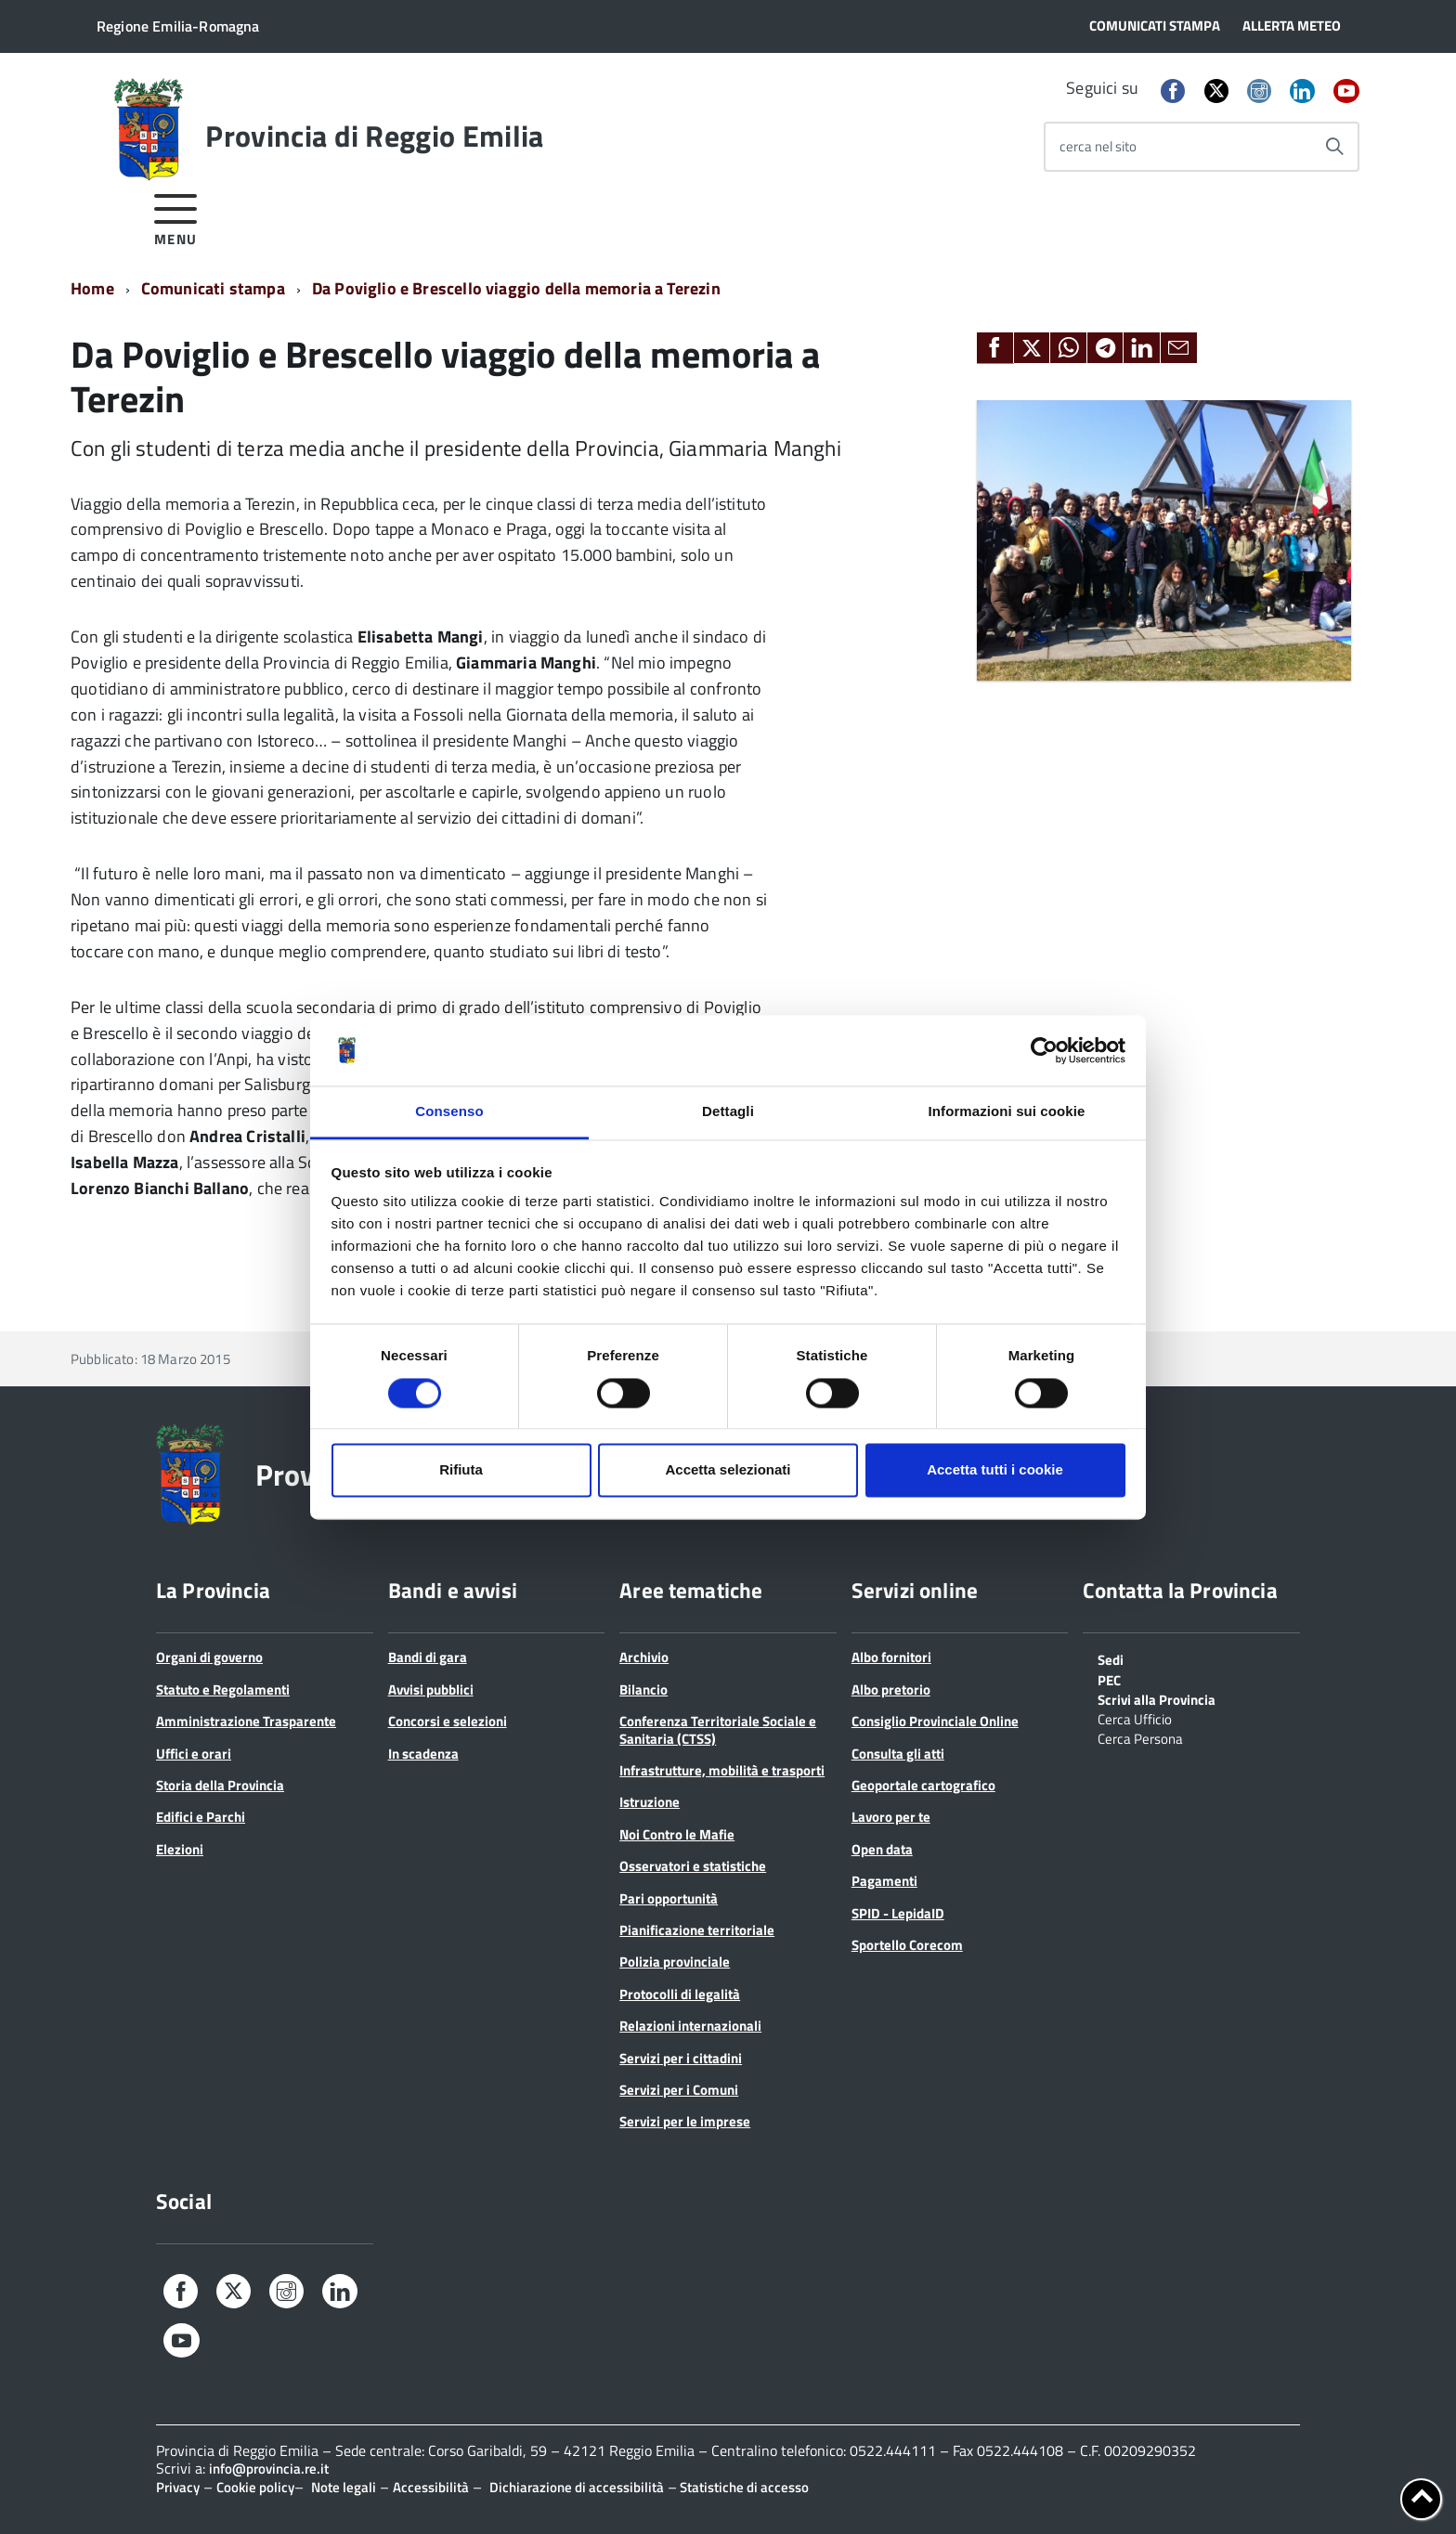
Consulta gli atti (898, 1753)
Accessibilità (431, 2487)
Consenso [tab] (449, 1112)
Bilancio (643, 1689)
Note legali (343, 2487)
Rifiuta (461, 1470)
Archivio (644, 1657)
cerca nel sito (1098, 146)
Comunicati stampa (213, 288)
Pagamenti (884, 1880)
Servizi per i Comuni (678, 2089)
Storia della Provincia (220, 1785)
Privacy (178, 2487)
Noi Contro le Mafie (676, 1834)
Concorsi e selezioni (447, 1721)
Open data (882, 1849)
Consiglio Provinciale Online (935, 1721)
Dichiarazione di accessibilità (576, 2487)
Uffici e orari (193, 1753)
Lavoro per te (891, 1816)
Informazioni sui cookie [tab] (1007, 1112)
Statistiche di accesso (743, 2487)
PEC (1109, 1679)
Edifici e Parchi (200, 1816)
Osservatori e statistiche (692, 1866)
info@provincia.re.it (269, 2468)
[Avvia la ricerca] (1334, 146)
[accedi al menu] (176, 217)
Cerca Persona (1140, 1737)
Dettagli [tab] (728, 1112)
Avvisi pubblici (431, 1689)
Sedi (1111, 1658)
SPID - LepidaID (898, 1913)
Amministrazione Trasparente (246, 1721)
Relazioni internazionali (690, 2025)
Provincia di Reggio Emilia (374, 135)
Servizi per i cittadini (680, 2058)
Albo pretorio (891, 1689)
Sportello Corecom (907, 1945)
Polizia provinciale (674, 1961)
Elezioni (179, 1849)
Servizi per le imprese (684, 2121)
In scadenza (423, 1753)
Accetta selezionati (727, 1470)
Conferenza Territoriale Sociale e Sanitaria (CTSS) (717, 1729)
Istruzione (649, 1802)
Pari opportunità (668, 1898)
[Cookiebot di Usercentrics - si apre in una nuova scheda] (1044, 1050)
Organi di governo (209, 1657)
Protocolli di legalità (679, 1994)
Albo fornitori (891, 1657)
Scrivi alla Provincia (1157, 1698)
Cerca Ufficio (1135, 1718)
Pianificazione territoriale (696, 1930)
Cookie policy (255, 2487)
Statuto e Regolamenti (223, 1689)
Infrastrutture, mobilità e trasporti (722, 1770)
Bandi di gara (427, 1657)
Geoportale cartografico (923, 1785)
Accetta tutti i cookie (995, 1470)
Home (92, 288)
